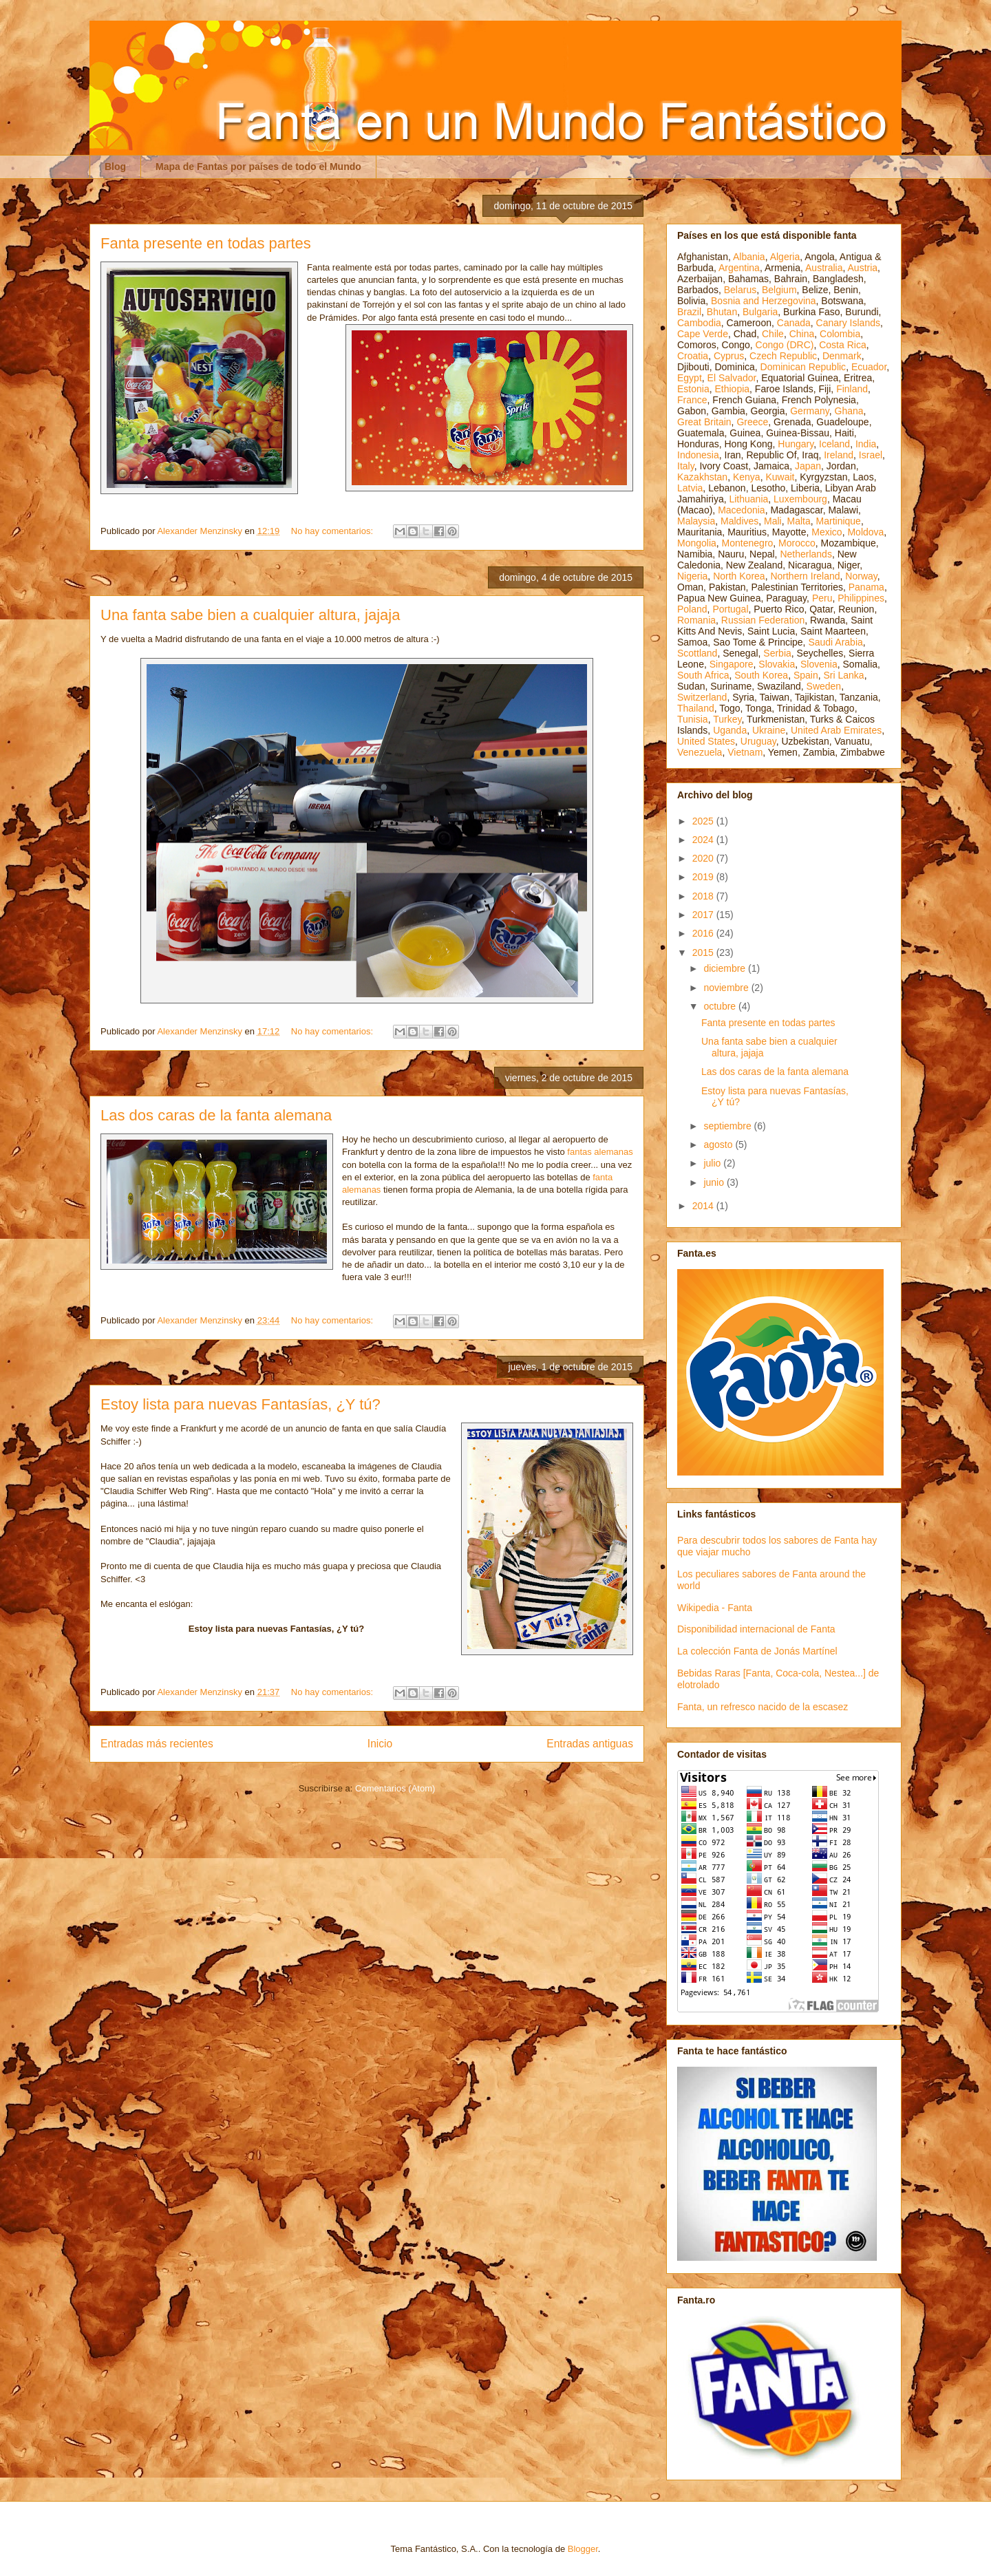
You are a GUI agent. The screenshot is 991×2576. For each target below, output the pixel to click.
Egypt (689, 377)
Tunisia (692, 719)
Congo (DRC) (785, 344)
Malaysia (696, 520)
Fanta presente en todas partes (205, 243)
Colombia (840, 333)
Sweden (824, 686)
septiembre (728, 1125)
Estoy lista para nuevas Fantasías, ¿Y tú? (240, 1404)
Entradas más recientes (156, 1743)
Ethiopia (731, 388)
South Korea (761, 675)
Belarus (740, 289)
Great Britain (704, 421)
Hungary (795, 443)
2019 (704, 876)
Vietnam (745, 752)
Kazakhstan (702, 476)
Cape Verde (702, 333)
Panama (866, 587)
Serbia (777, 653)
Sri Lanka (844, 675)
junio (714, 1182)
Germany (809, 410)
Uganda (730, 730)
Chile (773, 333)
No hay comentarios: (333, 531)
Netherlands (806, 554)
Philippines (861, 598)
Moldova (865, 531)
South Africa (703, 675)
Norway (861, 576)
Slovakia (776, 664)
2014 (704, 1205)
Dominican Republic (803, 366)
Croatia (692, 355)
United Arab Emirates (836, 730)
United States (706, 741)
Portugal (730, 609)
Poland (692, 609)
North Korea (739, 576)
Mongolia (696, 543)
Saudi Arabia (835, 642)
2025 (704, 821)
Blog (115, 166)
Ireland (838, 454)
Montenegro (748, 543)
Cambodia (699, 322)
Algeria (785, 256)
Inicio (379, 1743)
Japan (808, 465)
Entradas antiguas (589, 1743)
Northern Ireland (805, 576)
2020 (704, 858)
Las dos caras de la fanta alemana (216, 1115)
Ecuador (868, 366)
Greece (752, 421)
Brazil (689, 311)
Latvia (690, 487)
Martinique (838, 520)
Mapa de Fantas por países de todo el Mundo (258, 166)
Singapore (732, 664)
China (802, 333)
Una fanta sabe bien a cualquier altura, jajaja (250, 615)
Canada (794, 322)
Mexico (826, 531)
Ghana (849, 410)
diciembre (725, 968)
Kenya (746, 476)
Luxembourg (800, 498)
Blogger (583, 2549)
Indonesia (698, 454)
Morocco (797, 543)
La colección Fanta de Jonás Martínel (757, 1651)
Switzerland (702, 697)
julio (713, 1163)
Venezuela (699, 752)
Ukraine (768, 730)
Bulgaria (760, 311)
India (865, 443)
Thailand (695, 708)
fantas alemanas (599, 1152)
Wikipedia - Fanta (714, 1607)
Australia (823, 267)
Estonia (693, 388)
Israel (870, 454)
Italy (685, 465)
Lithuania (748, 498)
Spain (805, 675)
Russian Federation (762, 620)
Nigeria (692, 576)
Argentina (739, 267)
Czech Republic (783, 355)
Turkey (727, 719)
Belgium (779, 289)
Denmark (842, 355)
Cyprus (729, 355)
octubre (720, 1006)
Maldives (739, 520)
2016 (704, 933)
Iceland (834, 443)
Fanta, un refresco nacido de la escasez (762, 1706)
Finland (852, 388)
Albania (749, 256)
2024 (704, 839)
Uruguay (758, 741)
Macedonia (741, 509)
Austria (863, 267)
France (692, 399)
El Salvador (731, 377)
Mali (773, 520)
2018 (704, 896)
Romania (696, 620)
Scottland (697, 653)
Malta (799, 520)
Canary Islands (848, 322)
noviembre (727, 987)
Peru (822, 598)
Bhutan (722, 311)
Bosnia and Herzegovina (763, 300)
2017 (704, 914)
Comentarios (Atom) (395, 1788)
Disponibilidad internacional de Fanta (756, 1629)
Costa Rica (842, 344)
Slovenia (819, 664)
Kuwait (779, 476)
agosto (719, 1144)
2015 (704, 952)
